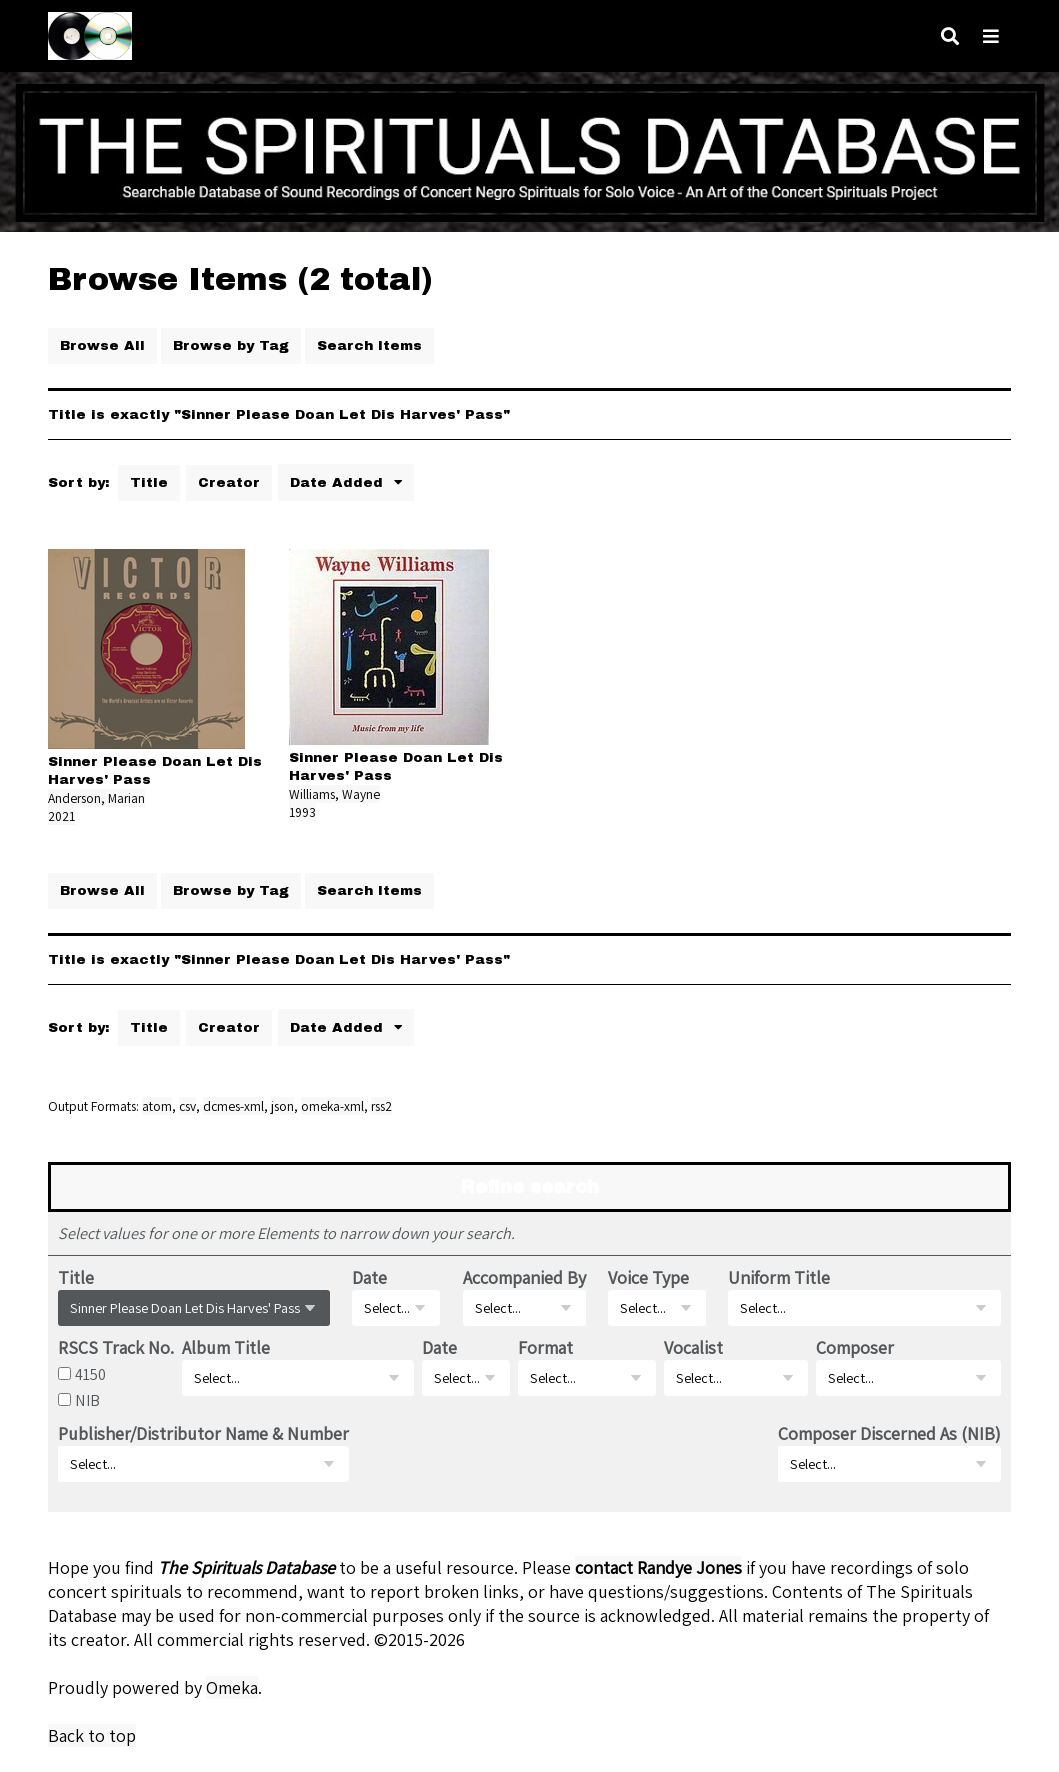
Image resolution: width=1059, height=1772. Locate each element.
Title (149, 482)
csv (187, 1106)
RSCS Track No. (116, 1347)
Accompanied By (524, 1277)
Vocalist (693, 1347)
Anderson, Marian (96, 798)
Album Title (226, 1347)
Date (369, 1277)
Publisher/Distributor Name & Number (203, 1433)
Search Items (369, 345)
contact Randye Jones (658, 1567)
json (282, 1106)
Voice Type (648, 1277)
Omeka (232, 1687)
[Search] (950, 36)
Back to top (92, 1735)
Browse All (102, 345)
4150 (90, 1374)
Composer (855, 1347)
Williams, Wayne (334, 794)
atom (157, 1106)
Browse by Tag (231, 345)
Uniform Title (779, 1277)
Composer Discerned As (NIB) (889, 1433)
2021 (61, 816)
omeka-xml (332, 1106)
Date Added (339, 482)
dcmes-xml (233, 1106)
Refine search (530, 1187)
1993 (302, 812)
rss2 (381, 1106)
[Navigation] (991, 36)
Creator (229, 482)
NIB (87, 1400)
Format (545, 1347)
